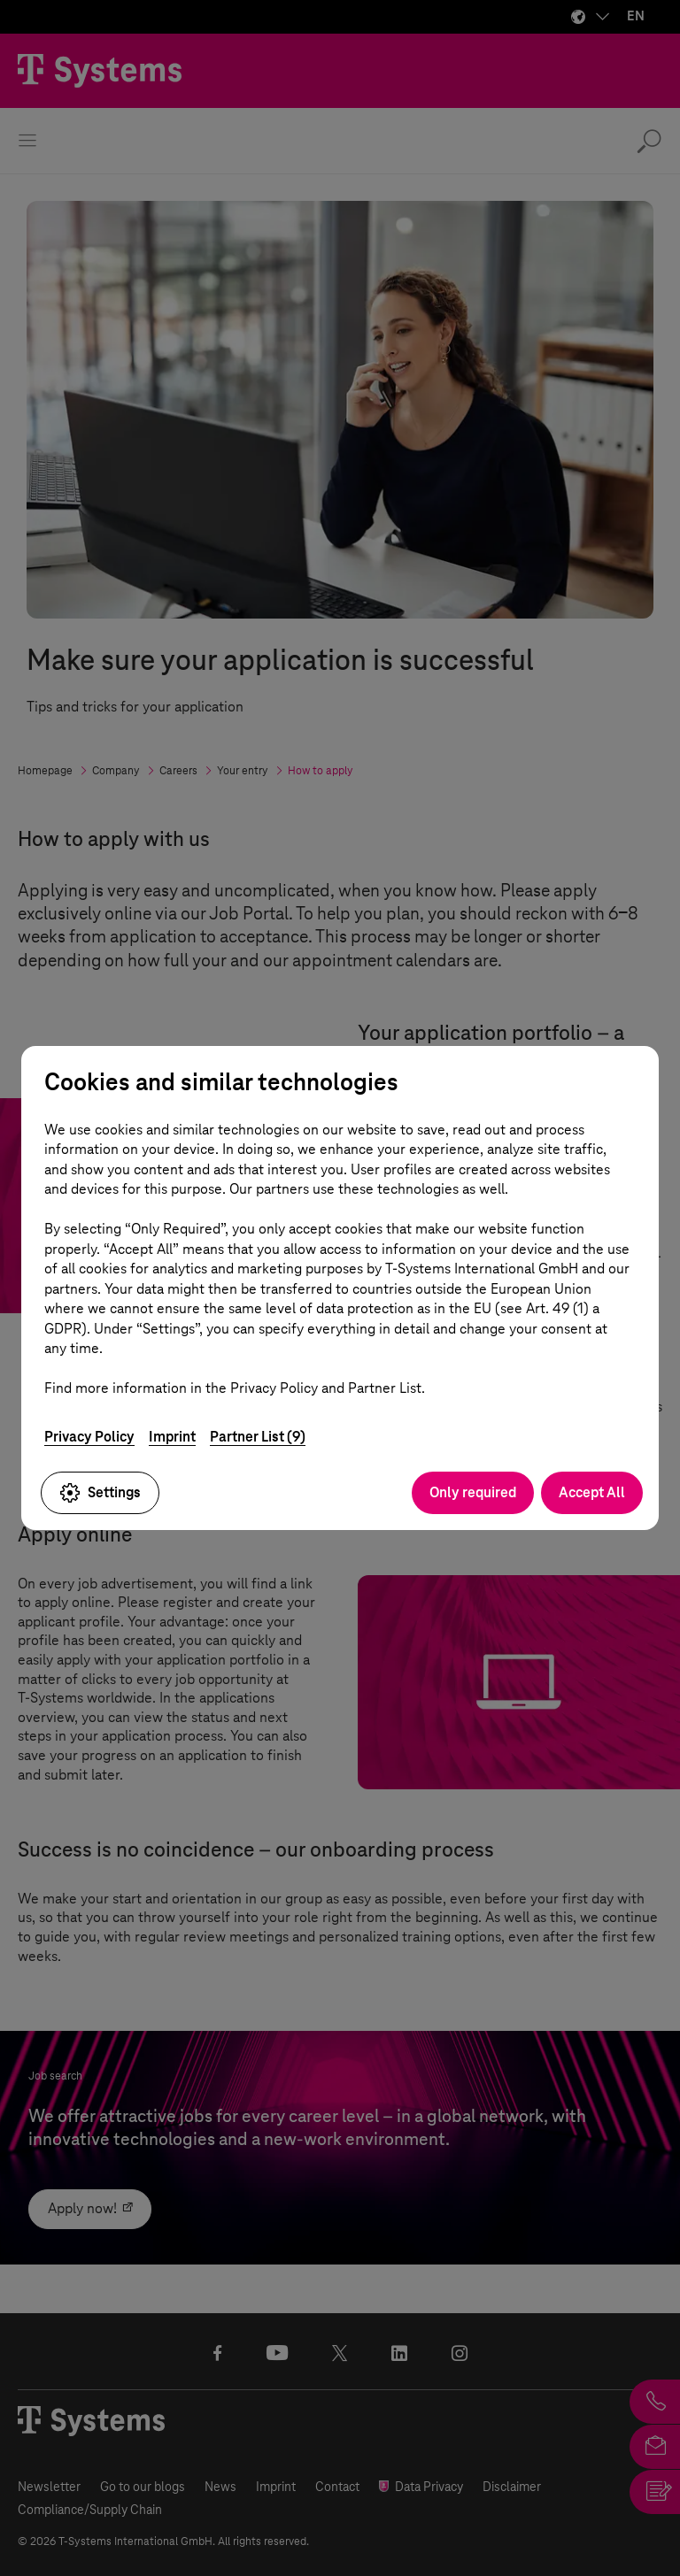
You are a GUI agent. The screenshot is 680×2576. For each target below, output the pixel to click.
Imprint (172, 1436)
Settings (100, 1492)
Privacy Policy (89, 1436)
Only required (472, 1492)
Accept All (592, 1492)
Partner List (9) (257, 1436)
